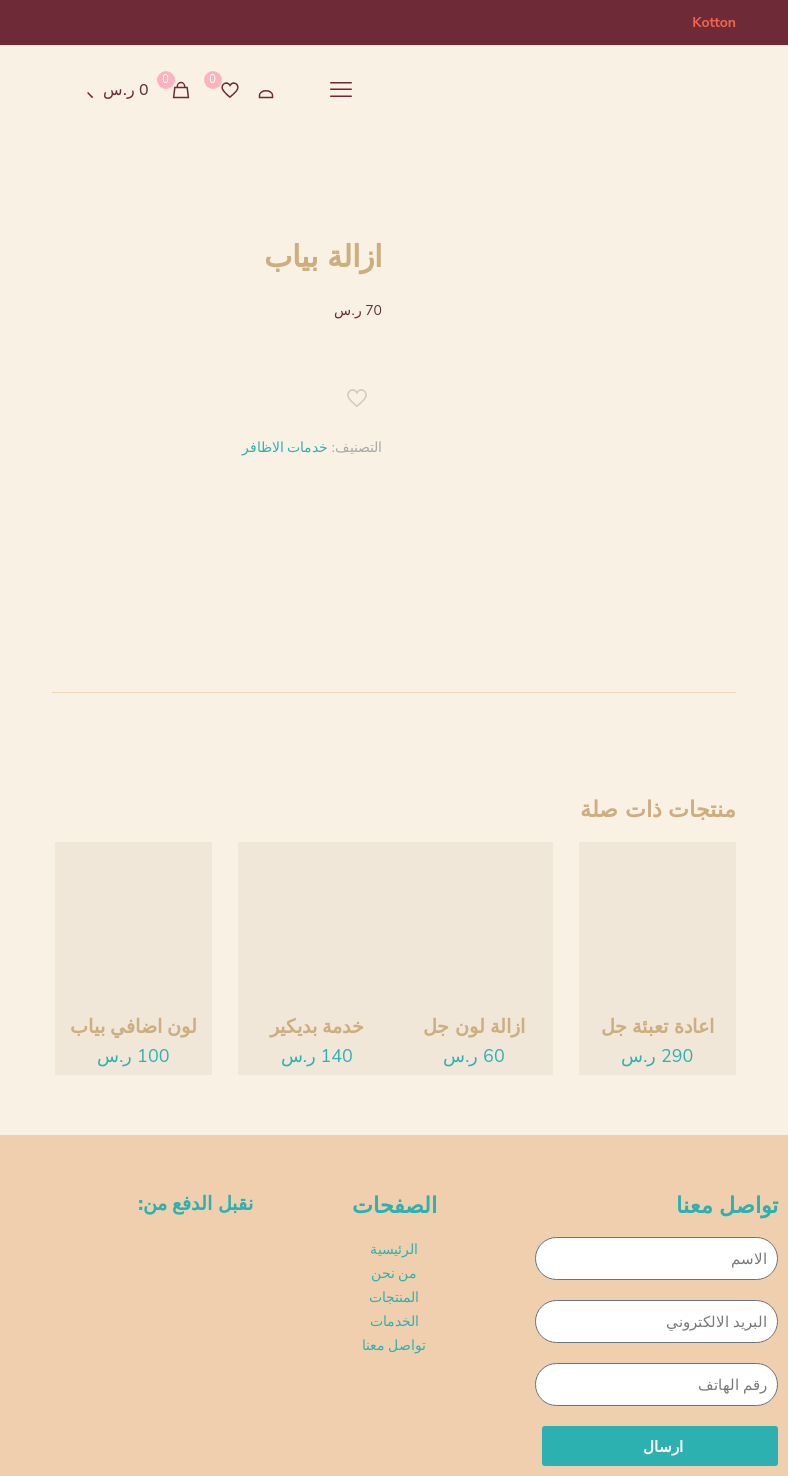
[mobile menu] (341, 90)
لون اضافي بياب (134, 1027)
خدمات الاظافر (285, 447)
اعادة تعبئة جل (657, 1027)
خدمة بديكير (317, 1027)
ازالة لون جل (474, 1027)
